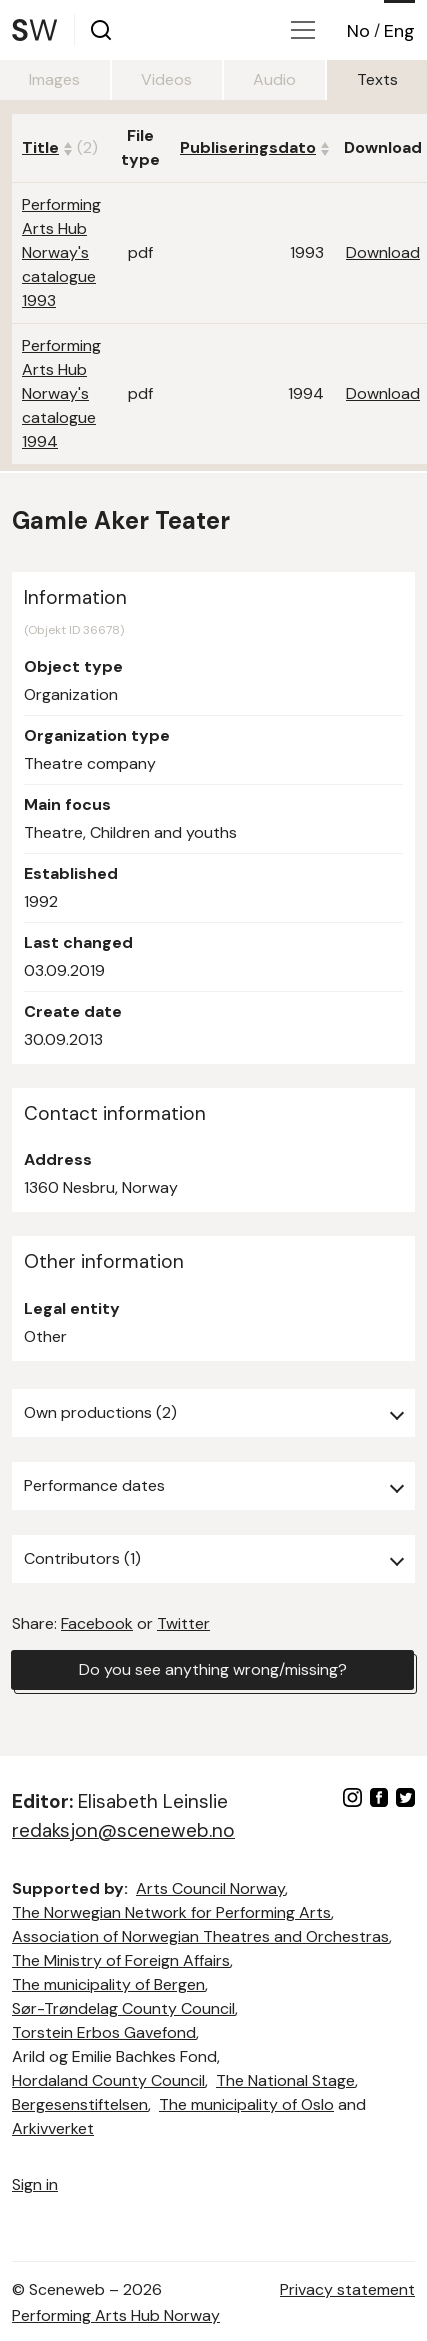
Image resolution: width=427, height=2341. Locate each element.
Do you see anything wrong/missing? (213, 1669)
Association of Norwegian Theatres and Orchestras (200, 1936)
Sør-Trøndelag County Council (123, 2008)
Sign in (35, 2184)
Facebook (97, 1623)
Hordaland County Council (108, 2080)
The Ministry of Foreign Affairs (121, 1960)
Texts (377, 79)
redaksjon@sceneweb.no (123, 1830)
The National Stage (285, 2080)
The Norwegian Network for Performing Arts (171, 1912)
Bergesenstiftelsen (80, 2104)
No (358, 31)
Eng (399, 31)
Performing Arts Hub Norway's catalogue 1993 (61, 252)
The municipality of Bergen (108, 1984)
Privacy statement (347, 2289)
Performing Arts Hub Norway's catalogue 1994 (61, 393)
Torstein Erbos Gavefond (104, 2032)
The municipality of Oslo (246, 2104)
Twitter (183, 1623)
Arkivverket (53, 2128)
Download (383, 252)
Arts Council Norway (210, 1888)
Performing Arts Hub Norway (116, 2315)
